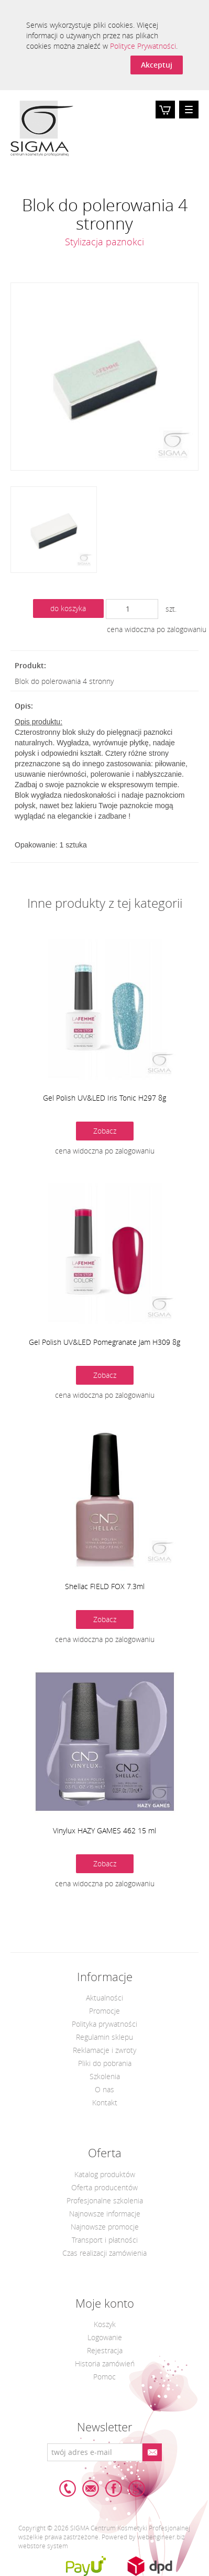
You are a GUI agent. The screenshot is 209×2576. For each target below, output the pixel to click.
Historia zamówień (105, 2363)
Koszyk (165, 117)
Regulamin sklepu (104, 2037)
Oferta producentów (104, 2187)
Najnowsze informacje (104, 2214)
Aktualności (104, 1998)
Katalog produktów (104, 2174)
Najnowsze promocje (105, 2227)
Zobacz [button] (104, 1131)
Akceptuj (156, 65)
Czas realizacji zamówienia (104, 2253)
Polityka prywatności (104, 2024)
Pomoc (104, 2377)
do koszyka (68, 608)
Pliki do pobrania (104, 2063)
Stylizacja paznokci (104, 241)
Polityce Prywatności (143, 46)
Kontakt (104, 2102)
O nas (104, 2089)
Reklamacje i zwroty (104, 2050)
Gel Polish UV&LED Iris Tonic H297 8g (104, 1098)
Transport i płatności (105, 2240)
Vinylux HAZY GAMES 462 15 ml (104, 1830)
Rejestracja (105, 2350)
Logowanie (104, 2337)
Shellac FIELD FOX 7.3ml (105, 1586)
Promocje (104, 2011)
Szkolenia (105, 2076)
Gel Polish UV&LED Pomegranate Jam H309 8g (104, 1342)
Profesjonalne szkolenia (105, 2200)
